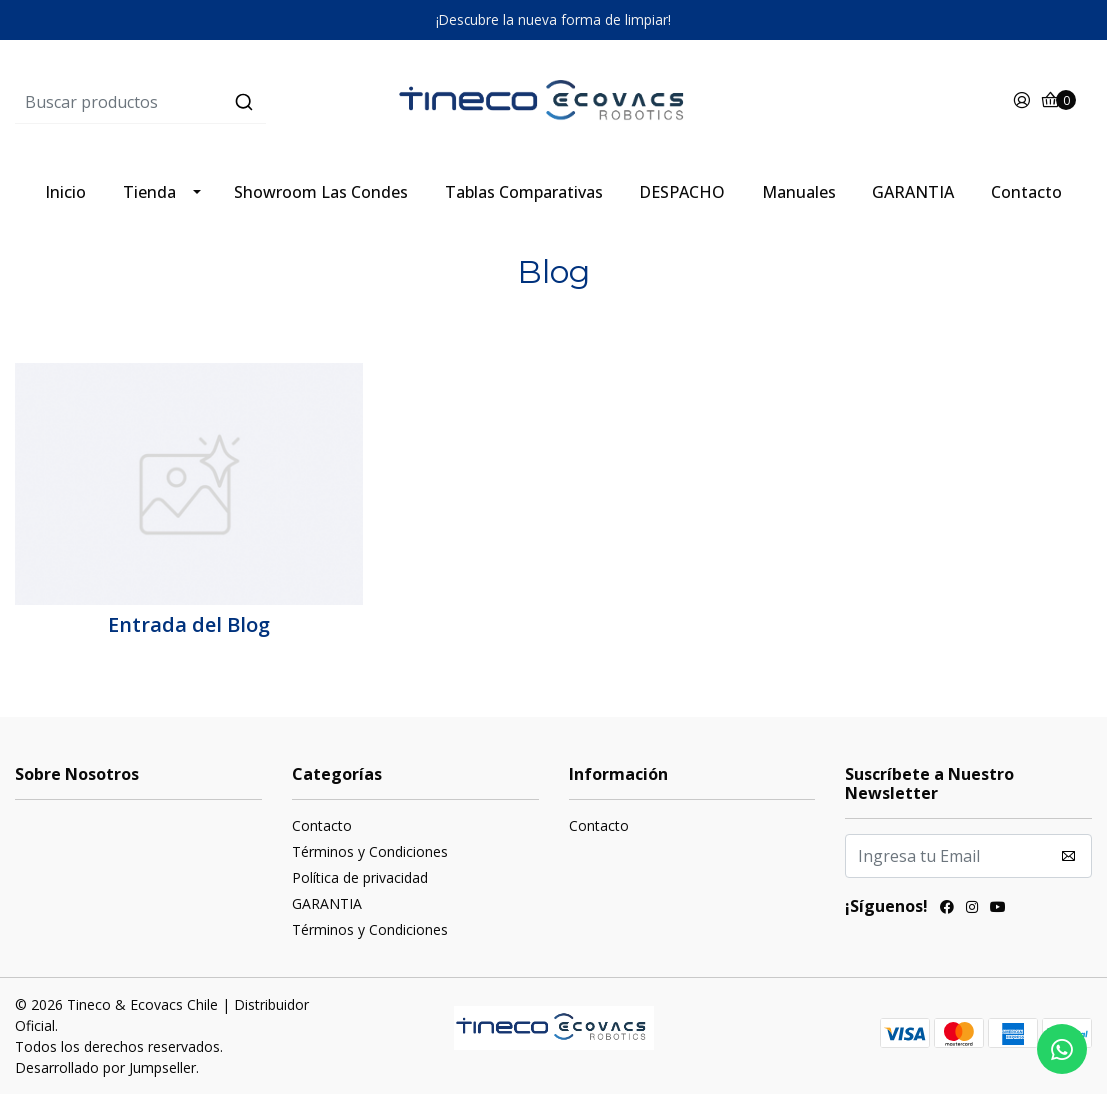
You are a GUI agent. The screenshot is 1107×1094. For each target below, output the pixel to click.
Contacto (1026, 192)
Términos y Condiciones (370, 851)
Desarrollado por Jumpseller (105, 1067)
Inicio (65, 192)
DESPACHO (682, 192)
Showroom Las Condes (321, 192)
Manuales (799, 192)
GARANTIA (913, 192)
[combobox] (194, 102)
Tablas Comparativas (524, 192)
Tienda (149, 192)
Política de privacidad (360, 877)
